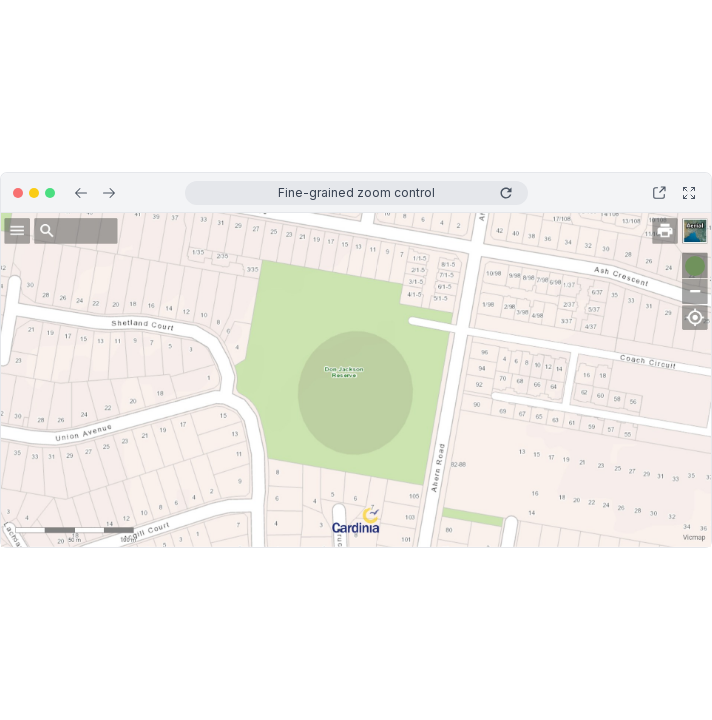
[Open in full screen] (689, 193)
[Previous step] (81, 193)
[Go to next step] (696, 266)
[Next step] (109, 193)
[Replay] (506, 193)
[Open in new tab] (659, 193)
